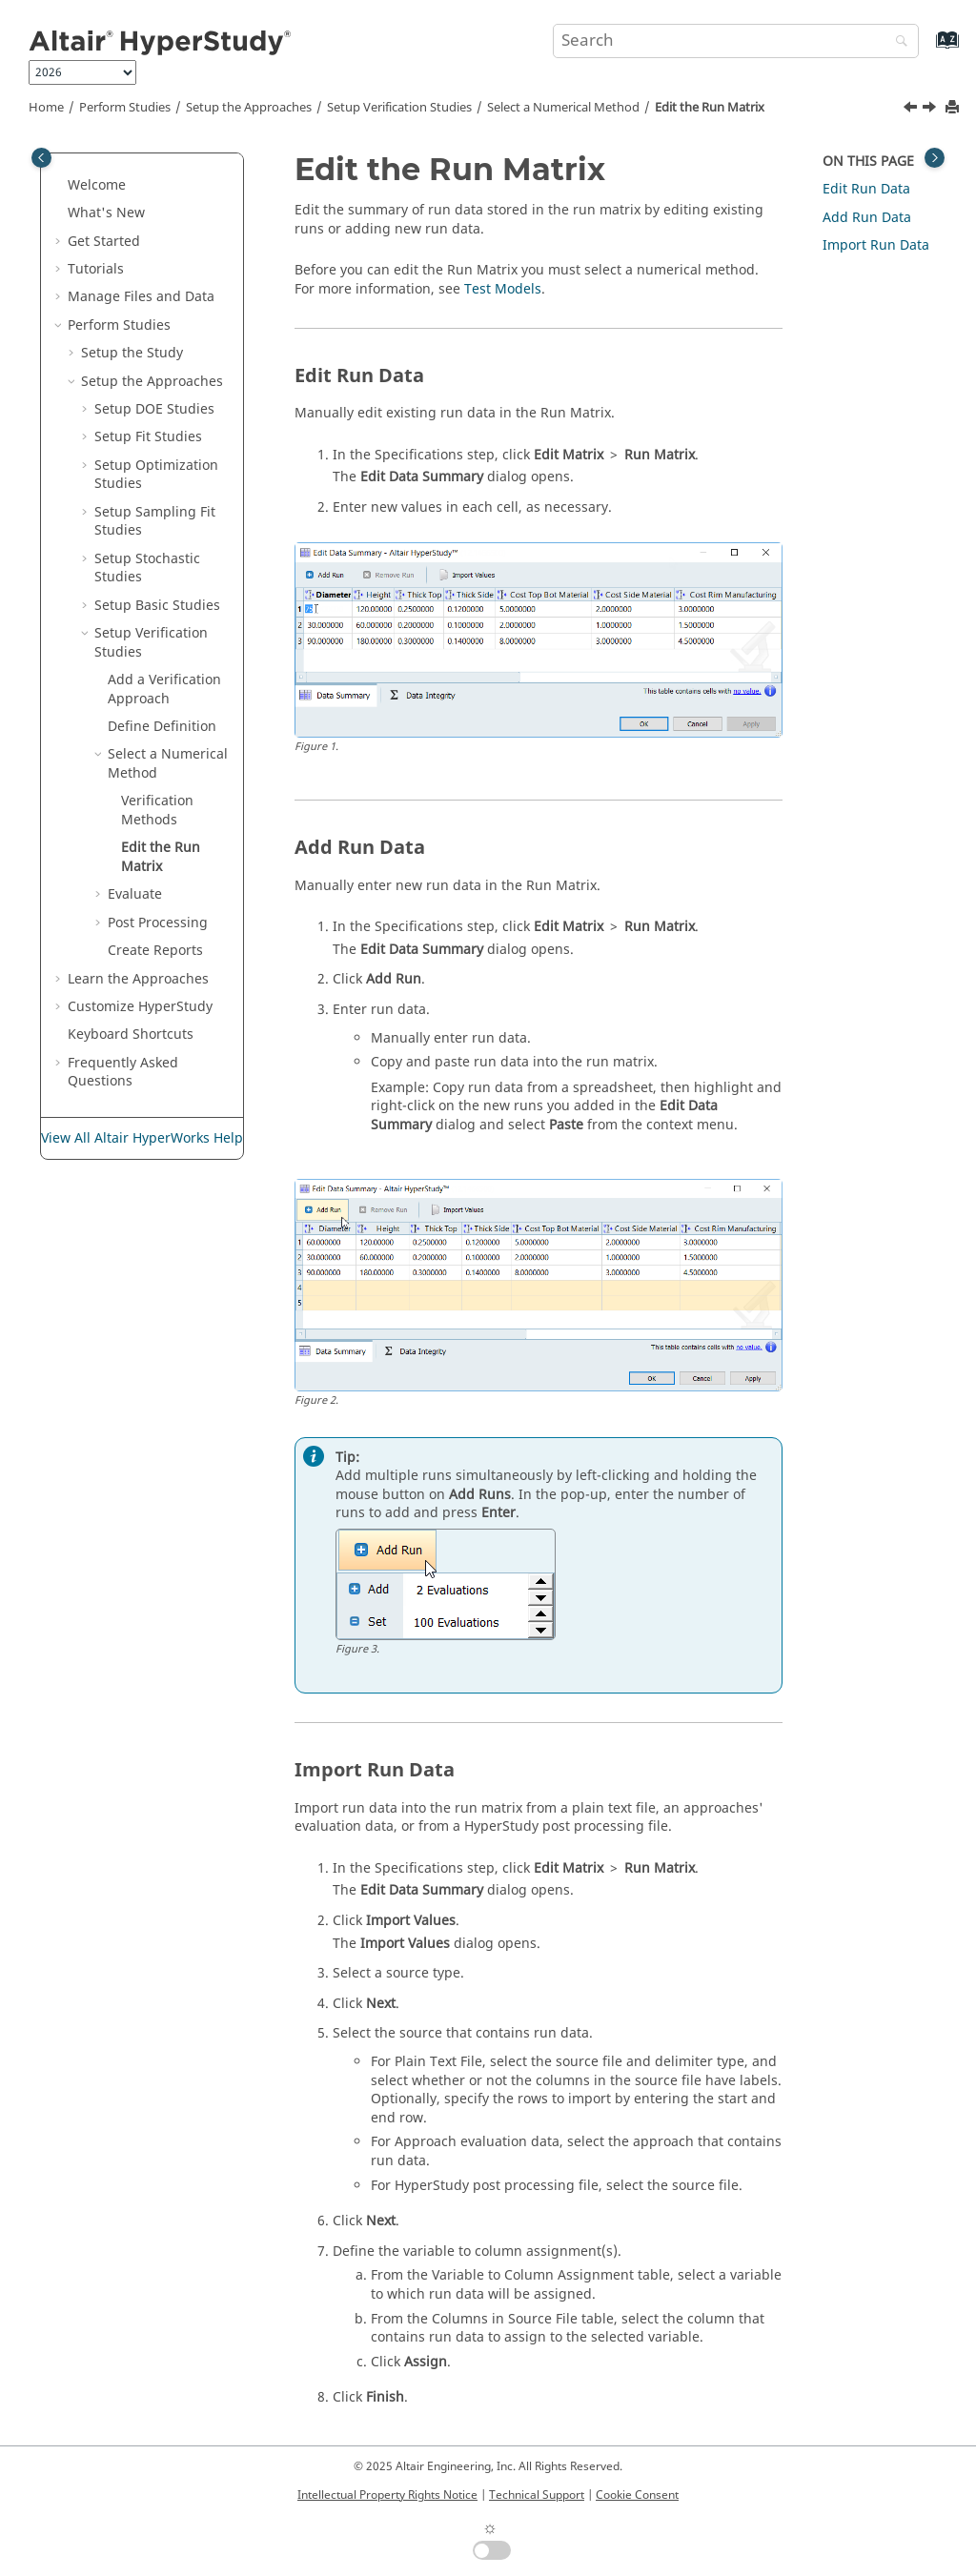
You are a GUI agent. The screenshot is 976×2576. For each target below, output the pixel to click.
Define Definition (162, 727)
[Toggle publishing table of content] (41, 158)
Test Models (502, 289)
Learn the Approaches (138, 979)
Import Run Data (876, 245)
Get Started (104, 242)
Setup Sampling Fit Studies (154, 521)
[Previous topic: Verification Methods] (912, 109)
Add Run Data (867, 218)
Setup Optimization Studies (156, 475)
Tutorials (96, 269)
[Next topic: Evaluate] (931, 109)
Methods (157, 810)
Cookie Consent (637, 2495)
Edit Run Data (866, 189)
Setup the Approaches (249, 107)
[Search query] (736, 41)
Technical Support (536, 2495)
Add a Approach (164, 689)
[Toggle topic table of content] (935, 158)
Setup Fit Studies (148, 437)
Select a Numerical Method (563, 107)
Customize (140, 1007)
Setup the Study (132, 353)
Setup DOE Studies (154, 409)
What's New (106, 213)
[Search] (897, 42)
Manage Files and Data (141, 297)
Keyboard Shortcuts (130, 1034)
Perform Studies (125, 107)
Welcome (97, 185)
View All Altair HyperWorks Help (142, 1138)
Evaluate (135, 894)
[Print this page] (954, 108)
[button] (60, 185)
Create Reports (155, 951)
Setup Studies (399, 107)
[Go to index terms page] (926, 49)
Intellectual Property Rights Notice (387, 2495)
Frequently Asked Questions (123, 1072)
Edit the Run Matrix (709, 107)
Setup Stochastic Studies (147, 568)
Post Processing (158, 923)
